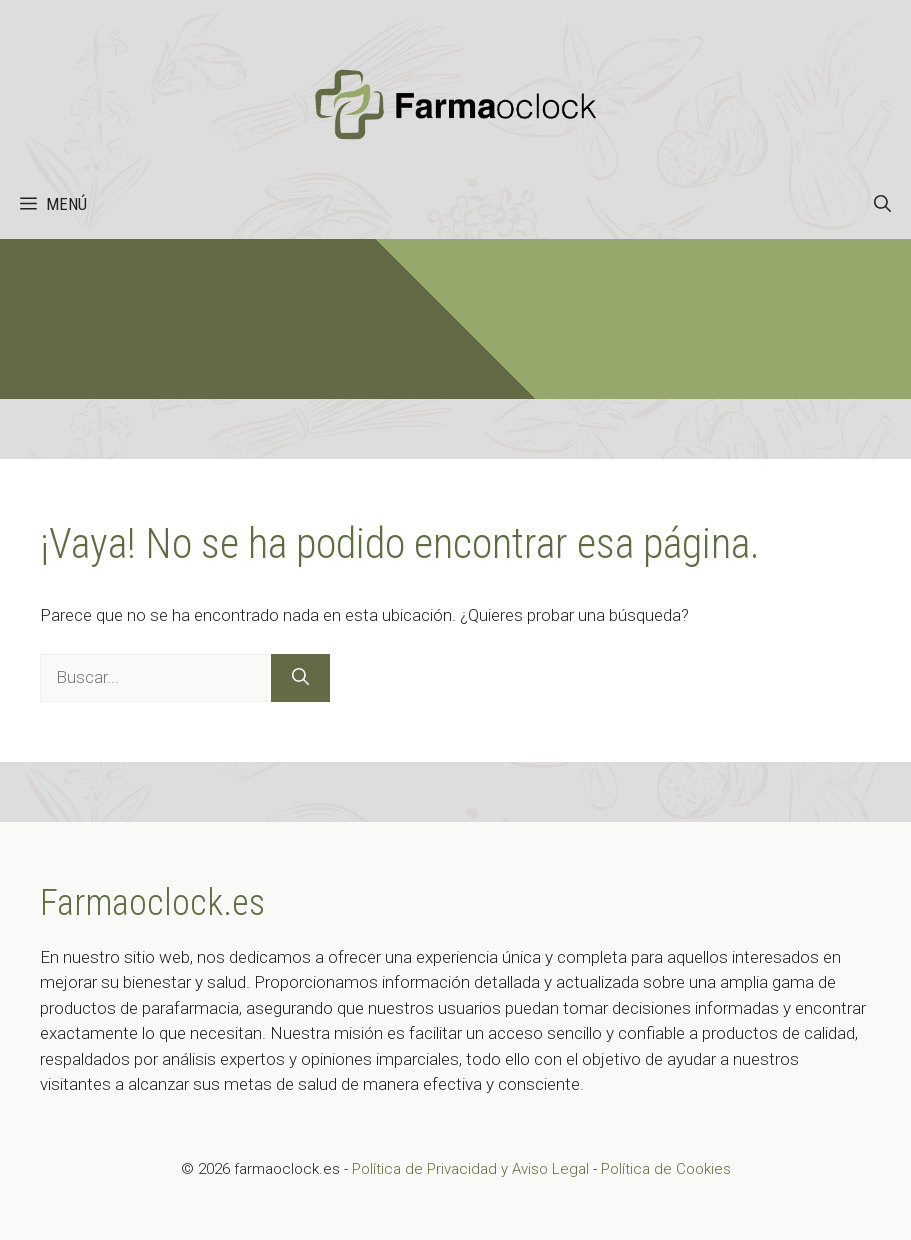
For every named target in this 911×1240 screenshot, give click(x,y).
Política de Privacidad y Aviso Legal (472, 1169)
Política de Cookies (666, 1169)
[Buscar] (300, 678)
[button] (882, 204)
